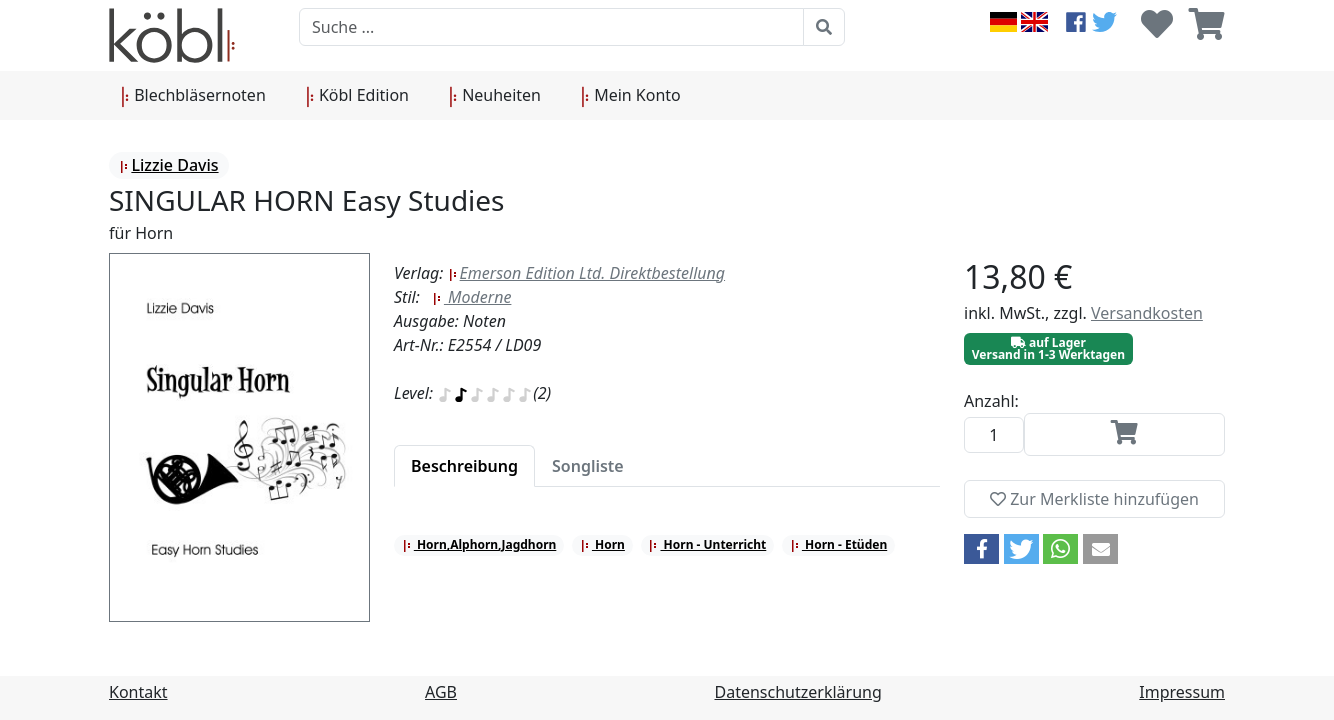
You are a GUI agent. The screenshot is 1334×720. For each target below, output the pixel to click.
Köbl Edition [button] (357, 96)
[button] (981, 549)
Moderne (472, 297)
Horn (602, 544)
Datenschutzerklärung (798, 692)
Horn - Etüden (838, 544)
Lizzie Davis (168, 165)
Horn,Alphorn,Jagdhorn (479, 544)
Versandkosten (1147, 313)
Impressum (1182, 692)
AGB (441, 692)
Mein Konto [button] (631, 96)
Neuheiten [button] (495, 96)
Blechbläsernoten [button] (193, 96)
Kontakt (138, 692)
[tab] (464, 466)
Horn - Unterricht (707, 544)
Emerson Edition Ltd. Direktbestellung (586, 273)
